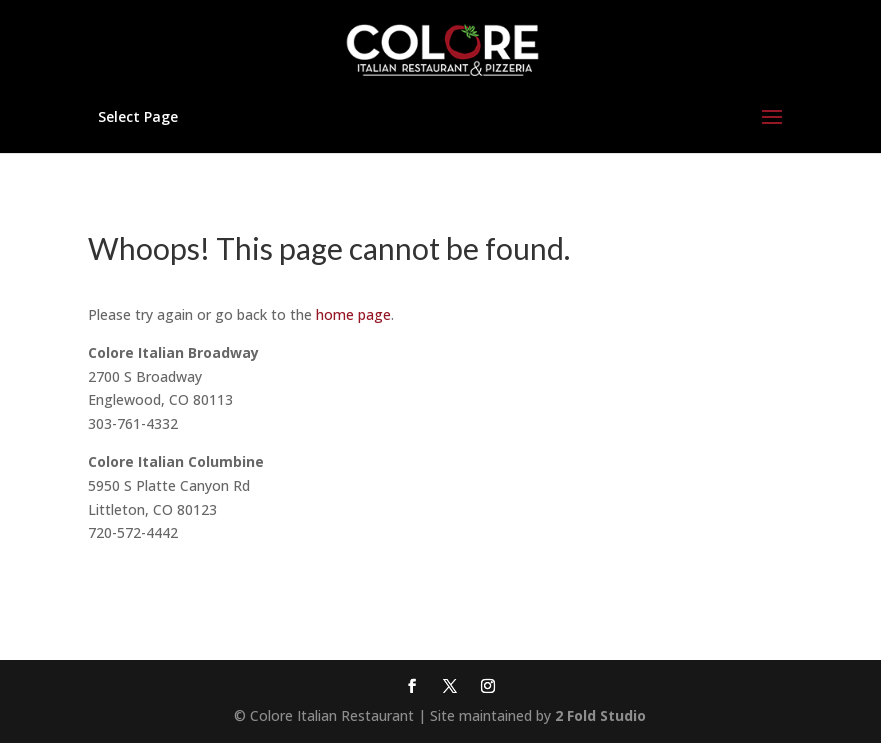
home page (353, 314)
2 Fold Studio (600, 715)
